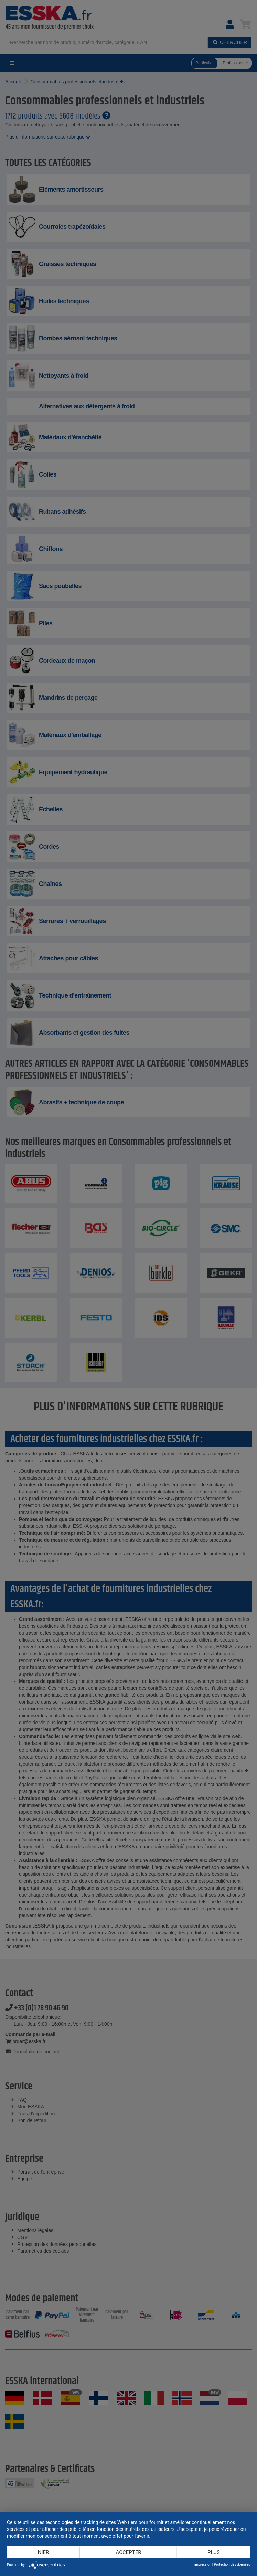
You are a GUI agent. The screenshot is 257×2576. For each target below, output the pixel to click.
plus (213, 2552)
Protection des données (232, 2564)
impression (202, 2564)
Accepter (128, 2552)
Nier (43, 2552)
